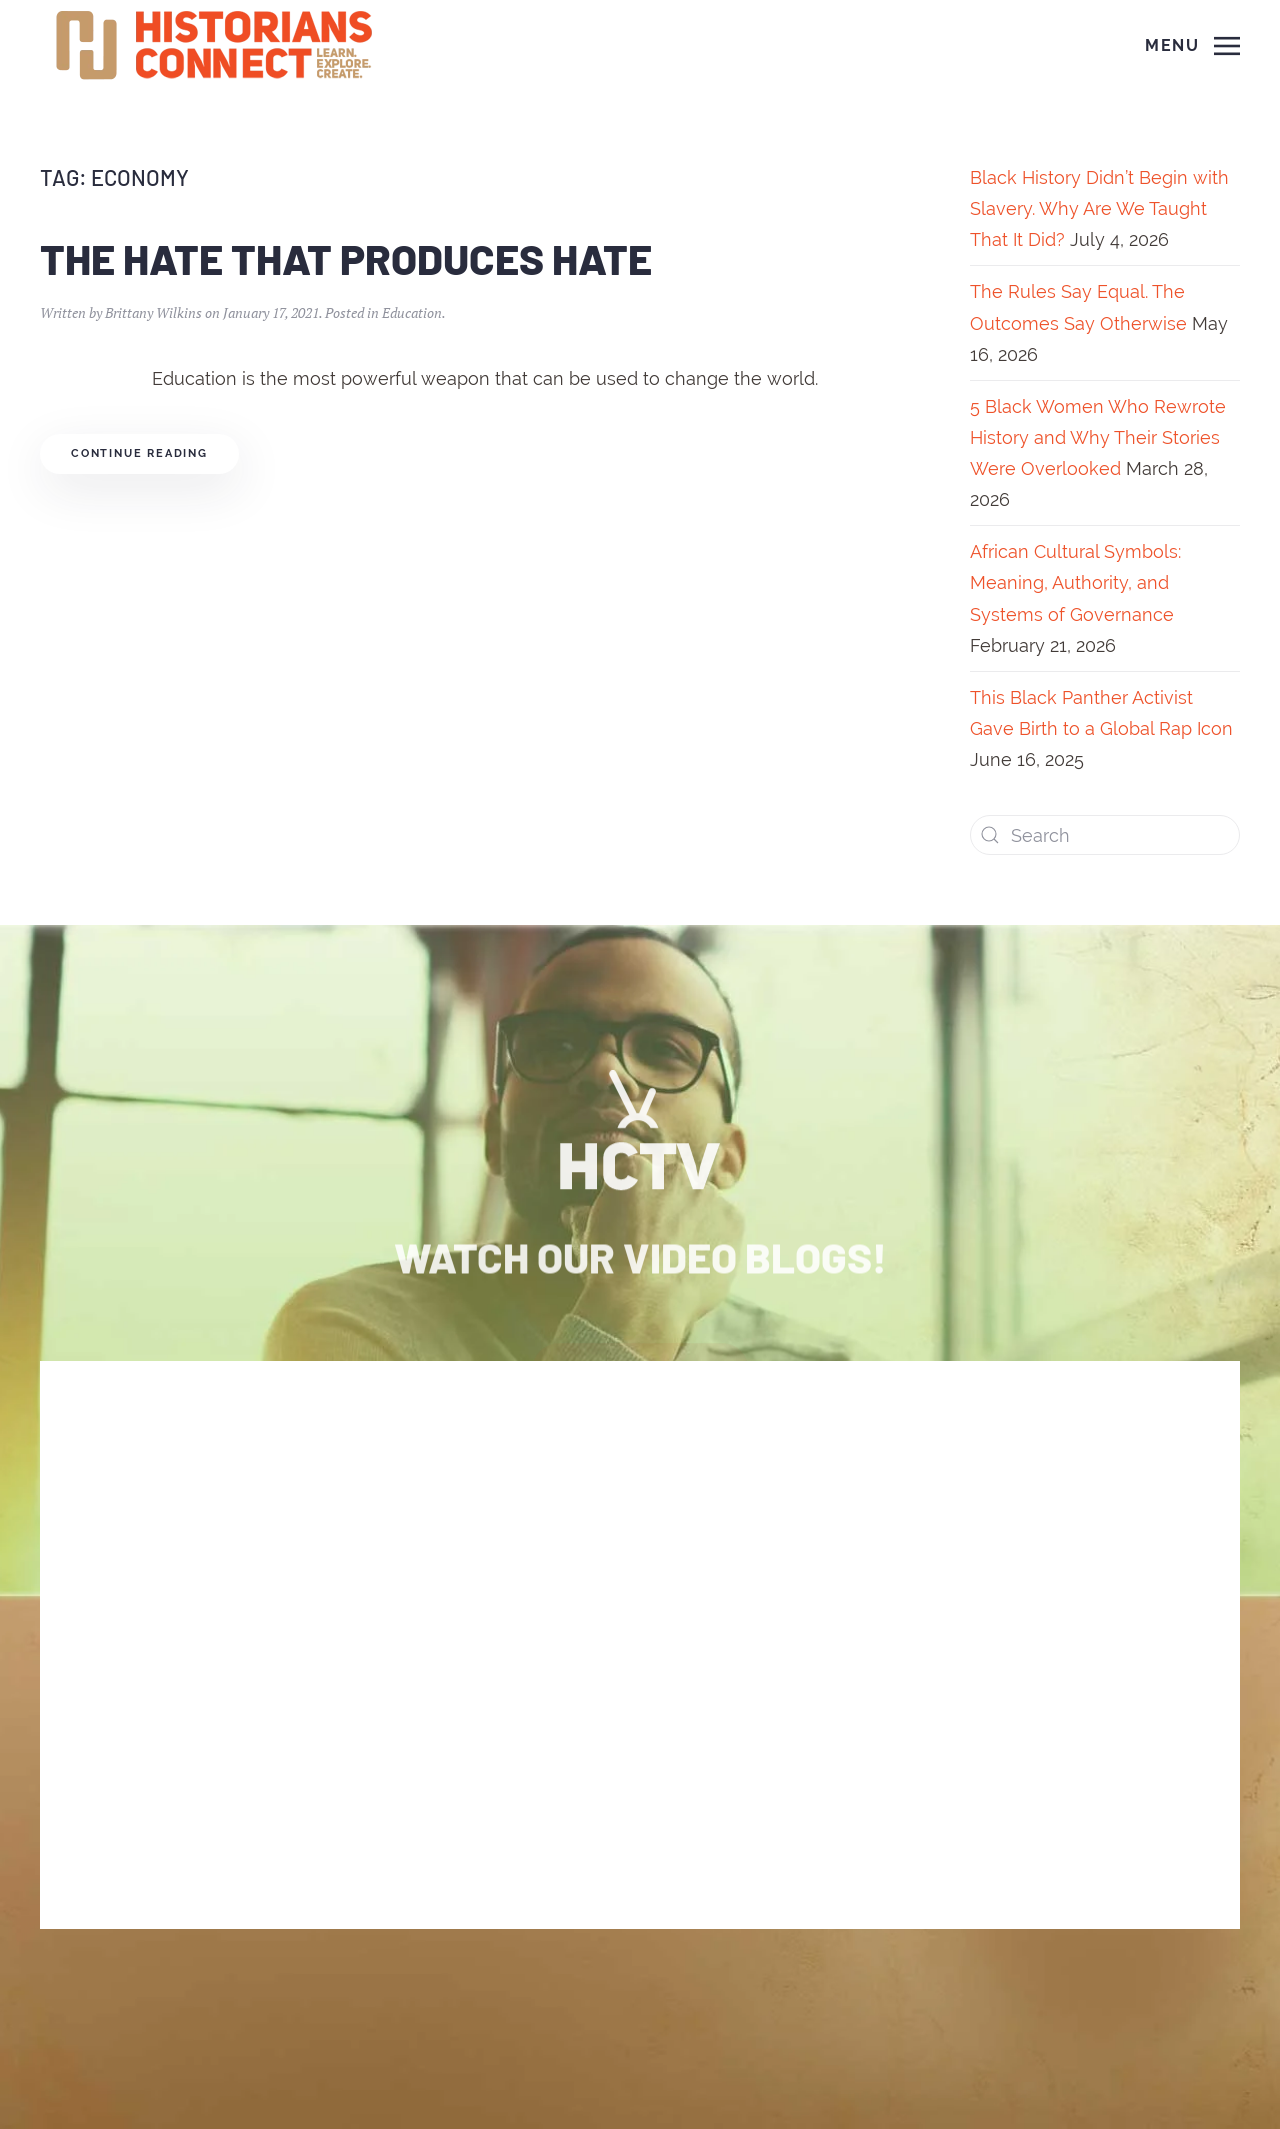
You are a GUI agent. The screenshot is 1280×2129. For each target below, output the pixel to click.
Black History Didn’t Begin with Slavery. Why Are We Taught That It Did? (1099, 208)
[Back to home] (217, 46)
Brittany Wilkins (153, 312)
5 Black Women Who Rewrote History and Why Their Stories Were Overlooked (1098, 437)
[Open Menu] (1192, 46)
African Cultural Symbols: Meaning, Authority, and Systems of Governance (1075, 582)
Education (412, 312)
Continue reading (139, 453)
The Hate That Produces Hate (346, 258)
